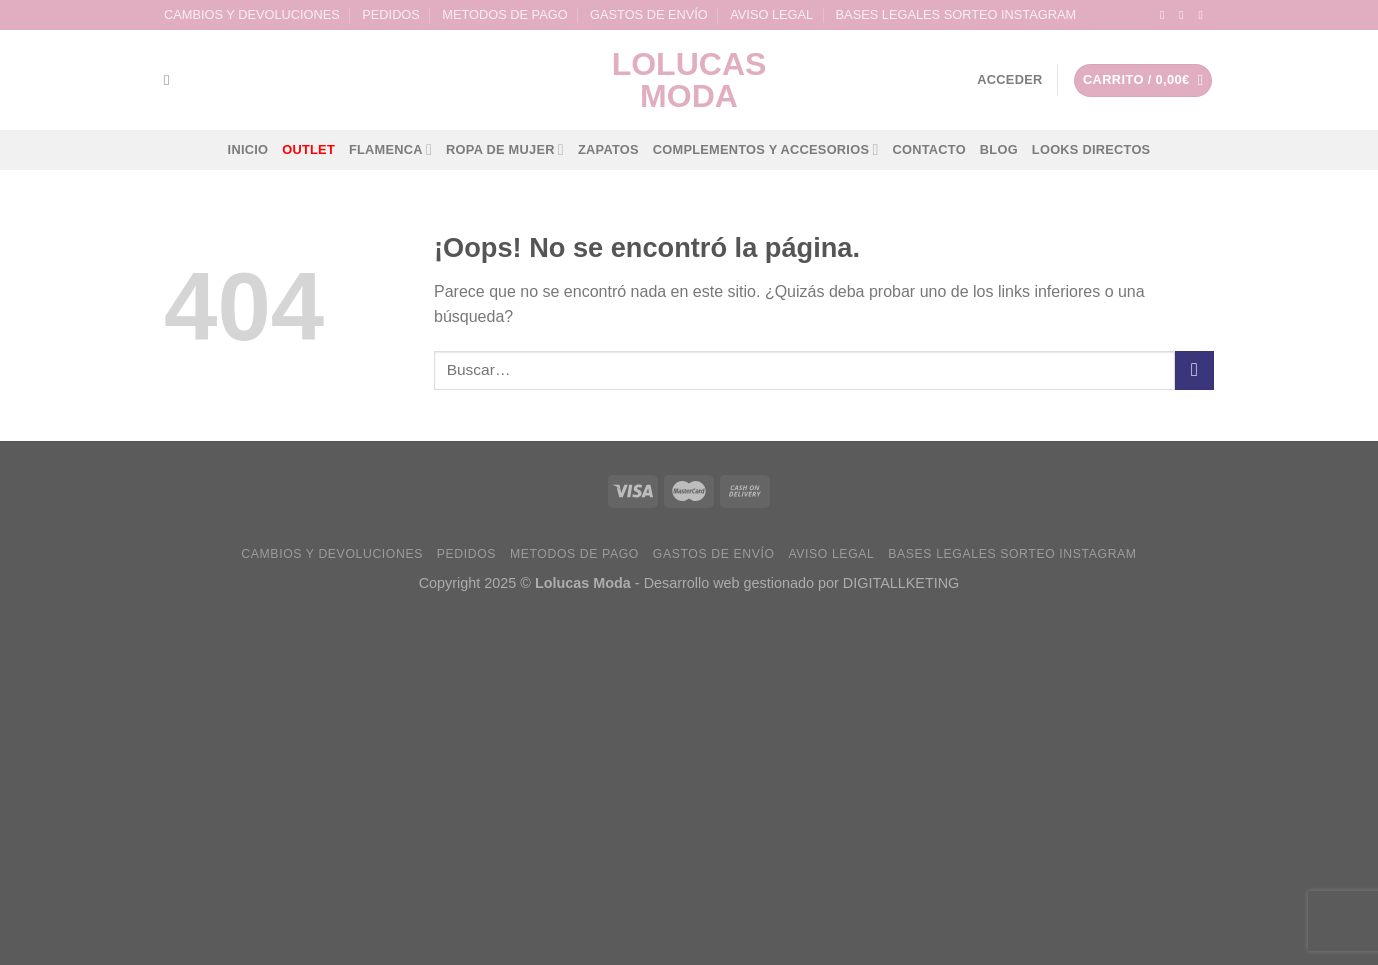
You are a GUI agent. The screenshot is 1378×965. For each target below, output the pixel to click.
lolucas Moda (689, 80)
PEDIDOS (391, 14)
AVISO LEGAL (771, 14)
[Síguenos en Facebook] (1166, 15)
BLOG (999, 149)
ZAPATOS (608, 149)
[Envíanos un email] (1204, 15)
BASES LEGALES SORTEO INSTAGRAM (956, 14)
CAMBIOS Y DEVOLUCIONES (252, 14)
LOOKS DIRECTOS (1091, 149)
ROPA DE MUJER (505, 149)
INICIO (248, 149)
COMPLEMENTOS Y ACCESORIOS (766, 149)
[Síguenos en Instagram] (1185, 15)
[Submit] (1194, 370)
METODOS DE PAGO (504, 14)
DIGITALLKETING (901, 583)
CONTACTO (928, 149)
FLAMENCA (390, 149)
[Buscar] (171, 80)
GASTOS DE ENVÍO (649, 14)
